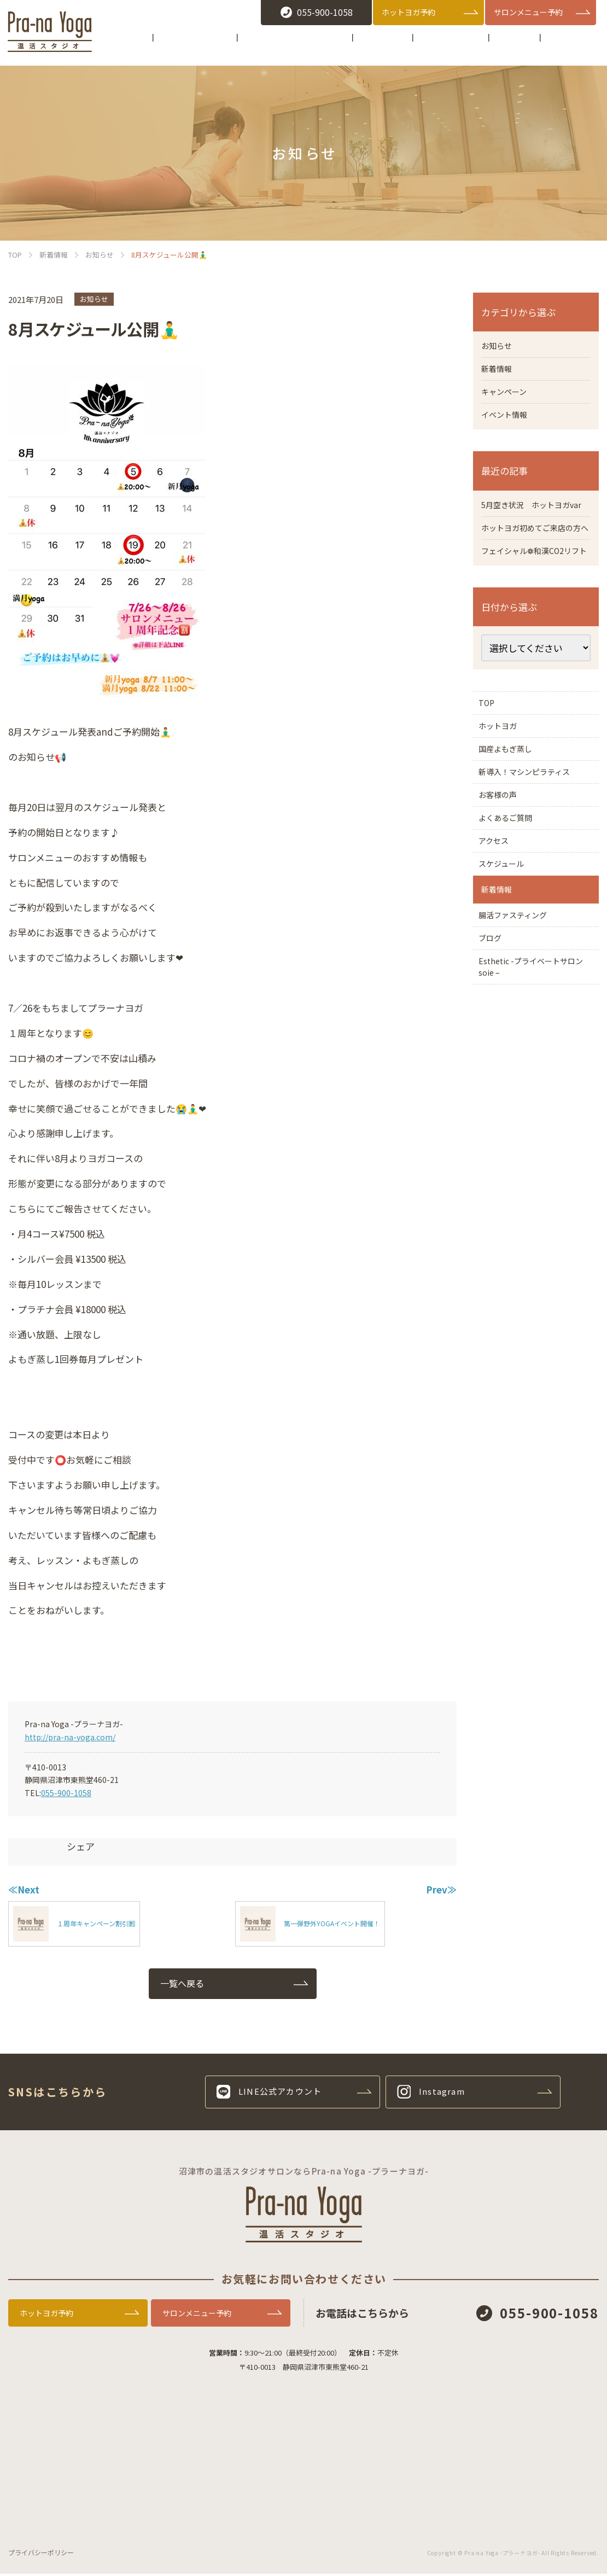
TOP (490, 757)
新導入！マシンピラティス (533, 847)
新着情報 (498, 371)
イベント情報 (507, 420)
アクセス (498, 938)
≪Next (23, 1889)
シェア (81, 1846)
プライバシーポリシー (41, 2554)
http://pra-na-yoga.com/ (70, 1737)
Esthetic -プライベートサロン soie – (535, 1104)
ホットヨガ (503, 787)
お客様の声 (503, 877)
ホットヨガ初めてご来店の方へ (533, 557)
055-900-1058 (66, 1792)
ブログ (494, 1067)
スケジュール (507, 968)
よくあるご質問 (511, 907)
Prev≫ (441, 1889)
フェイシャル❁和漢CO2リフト (532, 594)
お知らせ (94, 299)
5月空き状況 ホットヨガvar (531, 519)
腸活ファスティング (520, 1037)
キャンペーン (507, 396)
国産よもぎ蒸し (516, 817)
